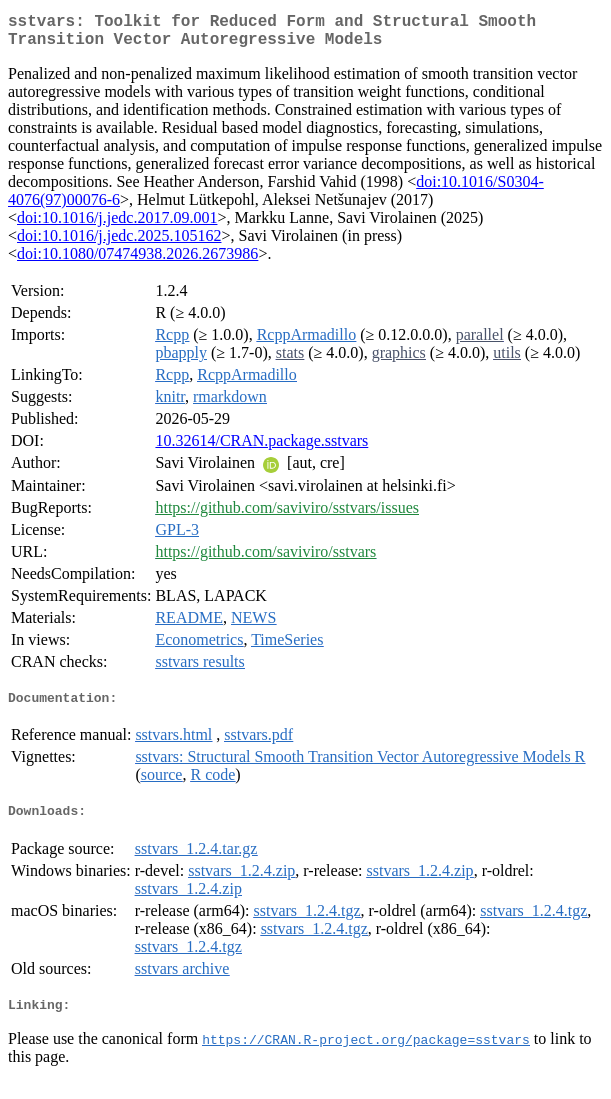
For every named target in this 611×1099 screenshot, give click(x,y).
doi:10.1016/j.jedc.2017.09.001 (117, 225)
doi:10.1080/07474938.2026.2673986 (137, 261)
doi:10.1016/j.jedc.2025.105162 (119, 243)
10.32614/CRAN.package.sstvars (261, 448)
